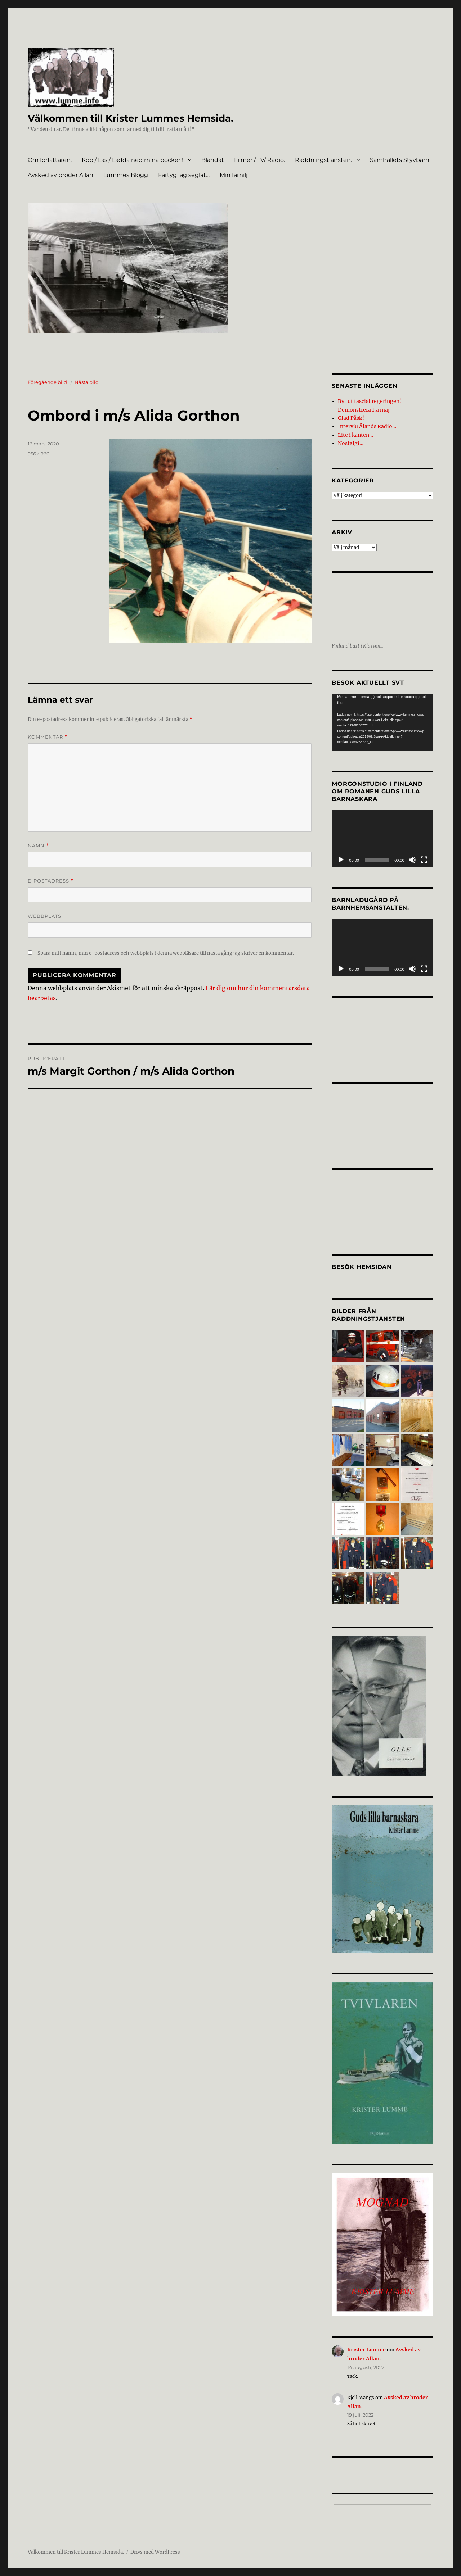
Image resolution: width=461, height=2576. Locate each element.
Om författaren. (50, 160)
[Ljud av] (412, 855)
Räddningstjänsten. (323, 160)
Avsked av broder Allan (60, 175)
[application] (382, 717)
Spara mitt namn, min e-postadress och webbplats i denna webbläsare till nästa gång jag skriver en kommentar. (165, 953)
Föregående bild (47, 382)
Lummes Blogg (125, 175)
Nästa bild (87, 382)
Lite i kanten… (354, 431)
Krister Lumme (364, 2344)
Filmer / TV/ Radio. (259, 160)
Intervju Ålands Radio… (364, 424)
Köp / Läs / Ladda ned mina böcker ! (132, 160)
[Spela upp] (341, 855)
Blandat (212, 160)
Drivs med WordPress (155, 2544)
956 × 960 (39, 454)
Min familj (233, 175)
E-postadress (51, 881)
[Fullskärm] (424, 855)
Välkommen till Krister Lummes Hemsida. (136, 118)
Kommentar (48, 737)
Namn (38, 846)
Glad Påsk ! (350, 416)
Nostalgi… (349, 439)
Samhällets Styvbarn (399, 160)
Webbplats (44, 916)
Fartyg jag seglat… (184, 175)
